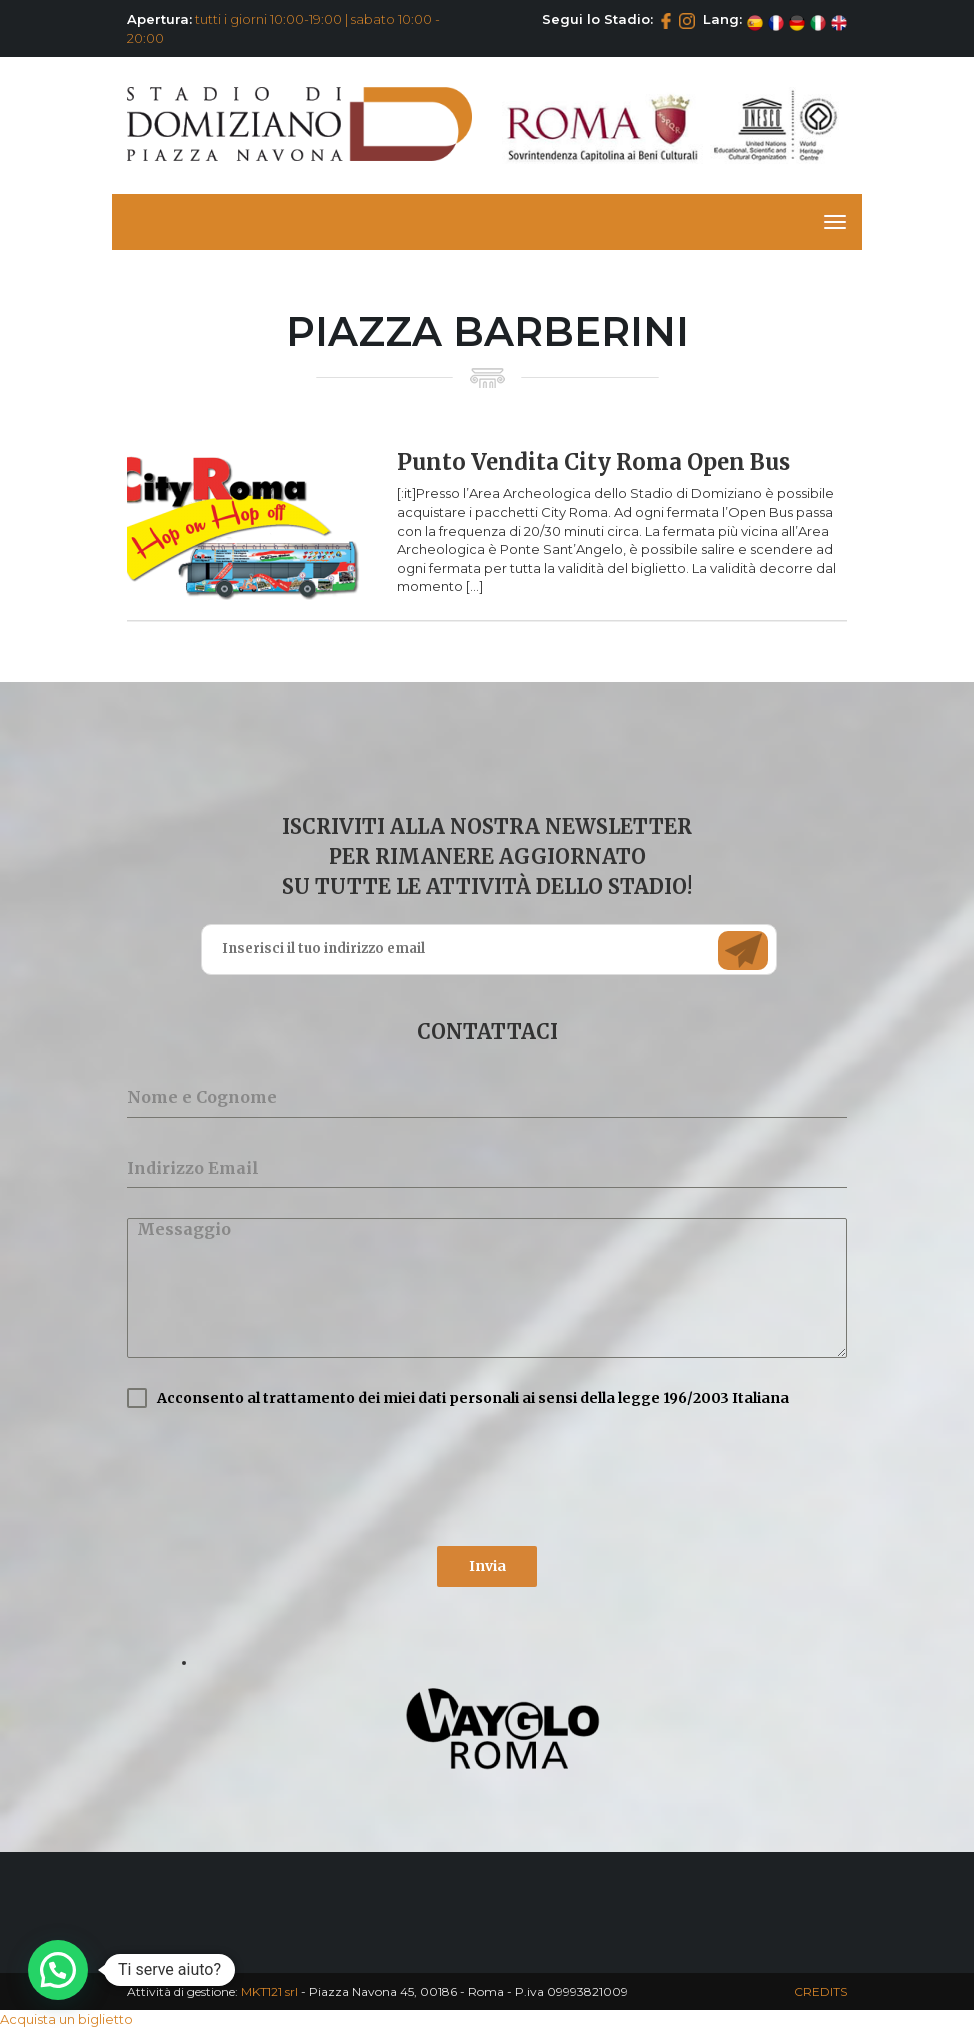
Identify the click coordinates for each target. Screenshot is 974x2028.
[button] (58, 1970)
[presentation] (279, 1477)
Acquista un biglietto (66, 2019)
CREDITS (820, 1991)
